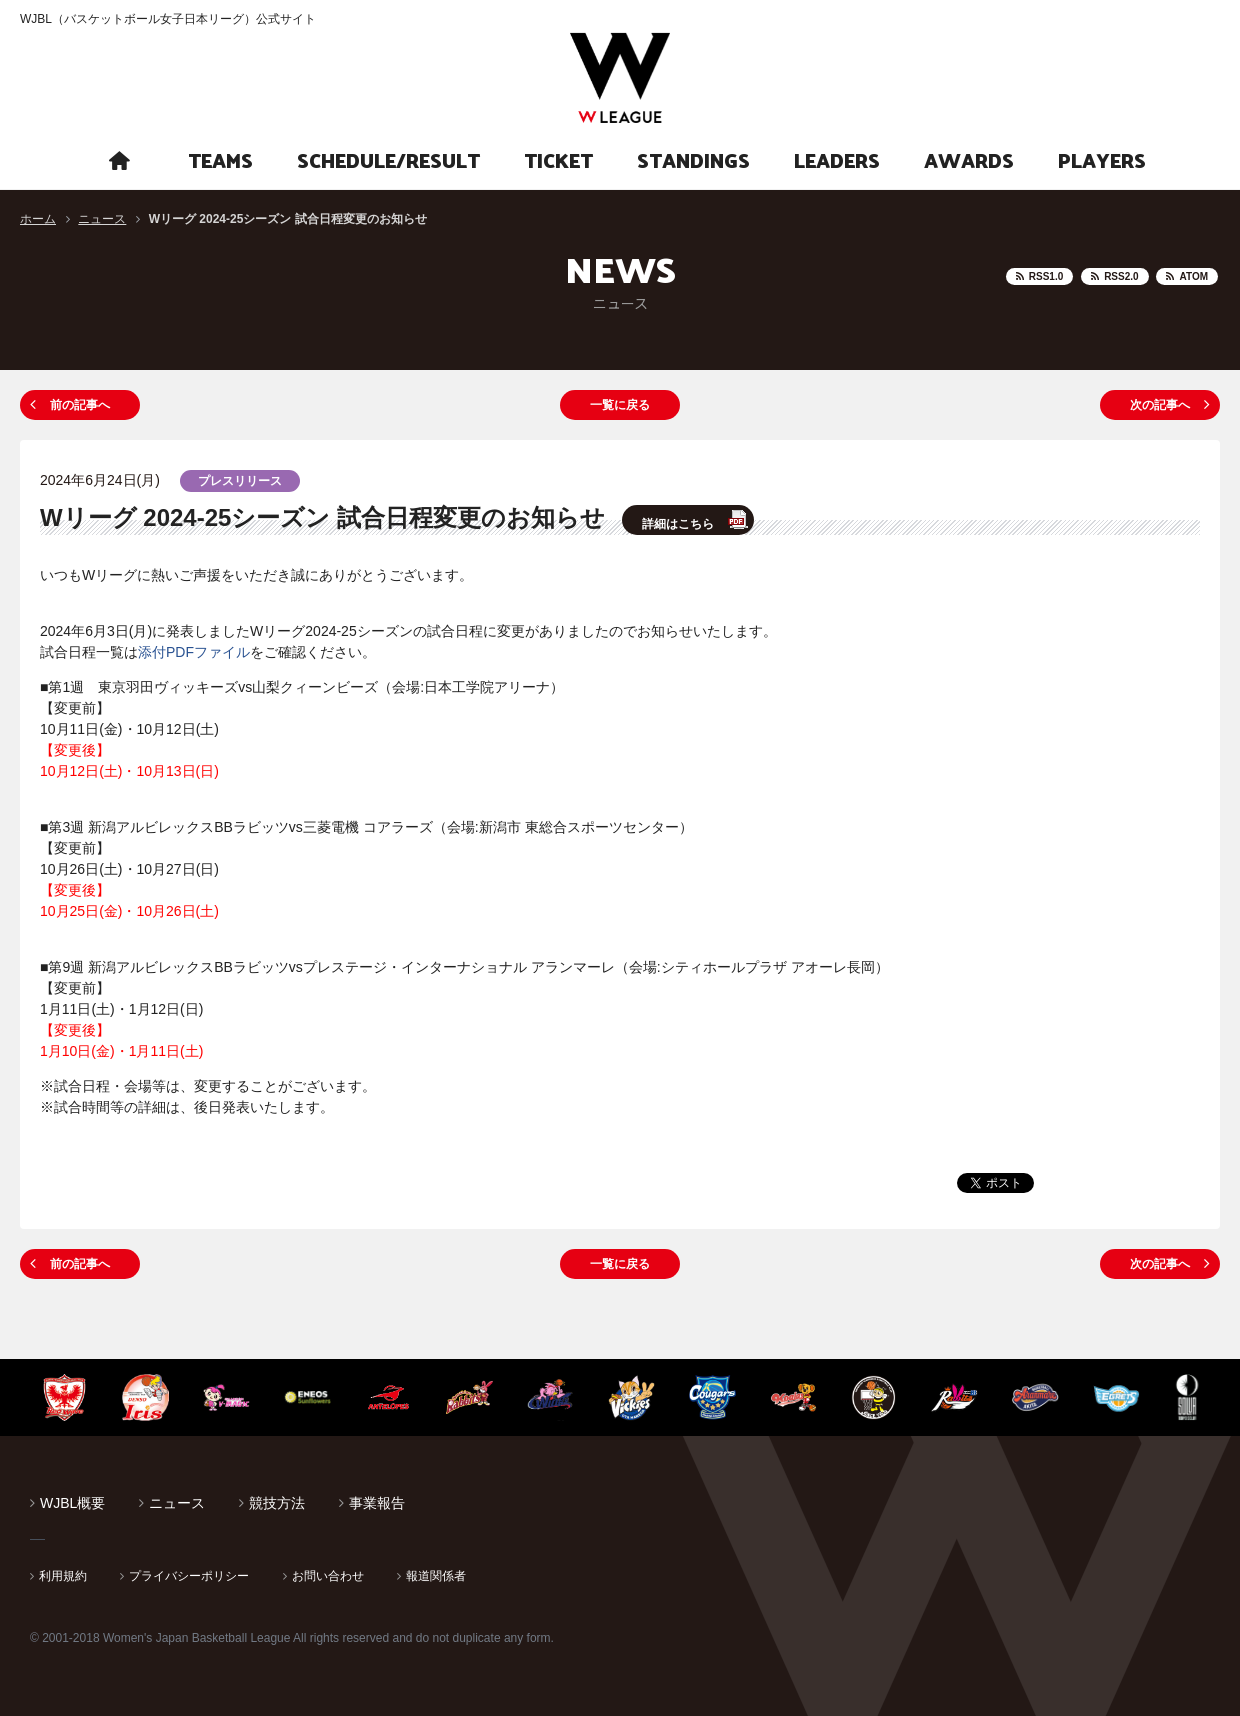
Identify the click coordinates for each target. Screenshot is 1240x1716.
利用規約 (63, 1576)
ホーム (38, 219)
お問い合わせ (328, 1576)
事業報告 (377, 1503)
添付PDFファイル (194, 652)
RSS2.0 (1121, 276)
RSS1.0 (1046, 276)
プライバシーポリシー (189, 1576)
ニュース (102, 219)
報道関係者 (436, 1576)
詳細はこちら (678, 524)
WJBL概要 (72, 1503)
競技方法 (277, 1503)
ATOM (1193, 276)
